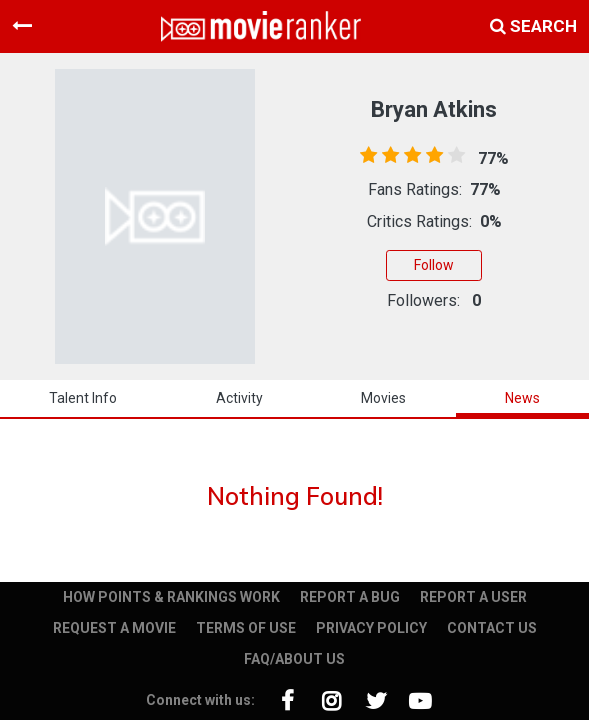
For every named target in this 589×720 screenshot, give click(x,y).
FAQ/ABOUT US (294, 659)
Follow (434, 265)
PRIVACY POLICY (371, 628)
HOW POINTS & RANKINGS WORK (171, 597)
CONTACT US (492, 628)
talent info (83, 398)
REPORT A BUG (350, 597)
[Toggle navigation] (22, 26)
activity (239, 398)
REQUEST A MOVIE (114, 628)
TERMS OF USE (246, 628)
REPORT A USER (473, 597)
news (522, 398)
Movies (383, 398)
